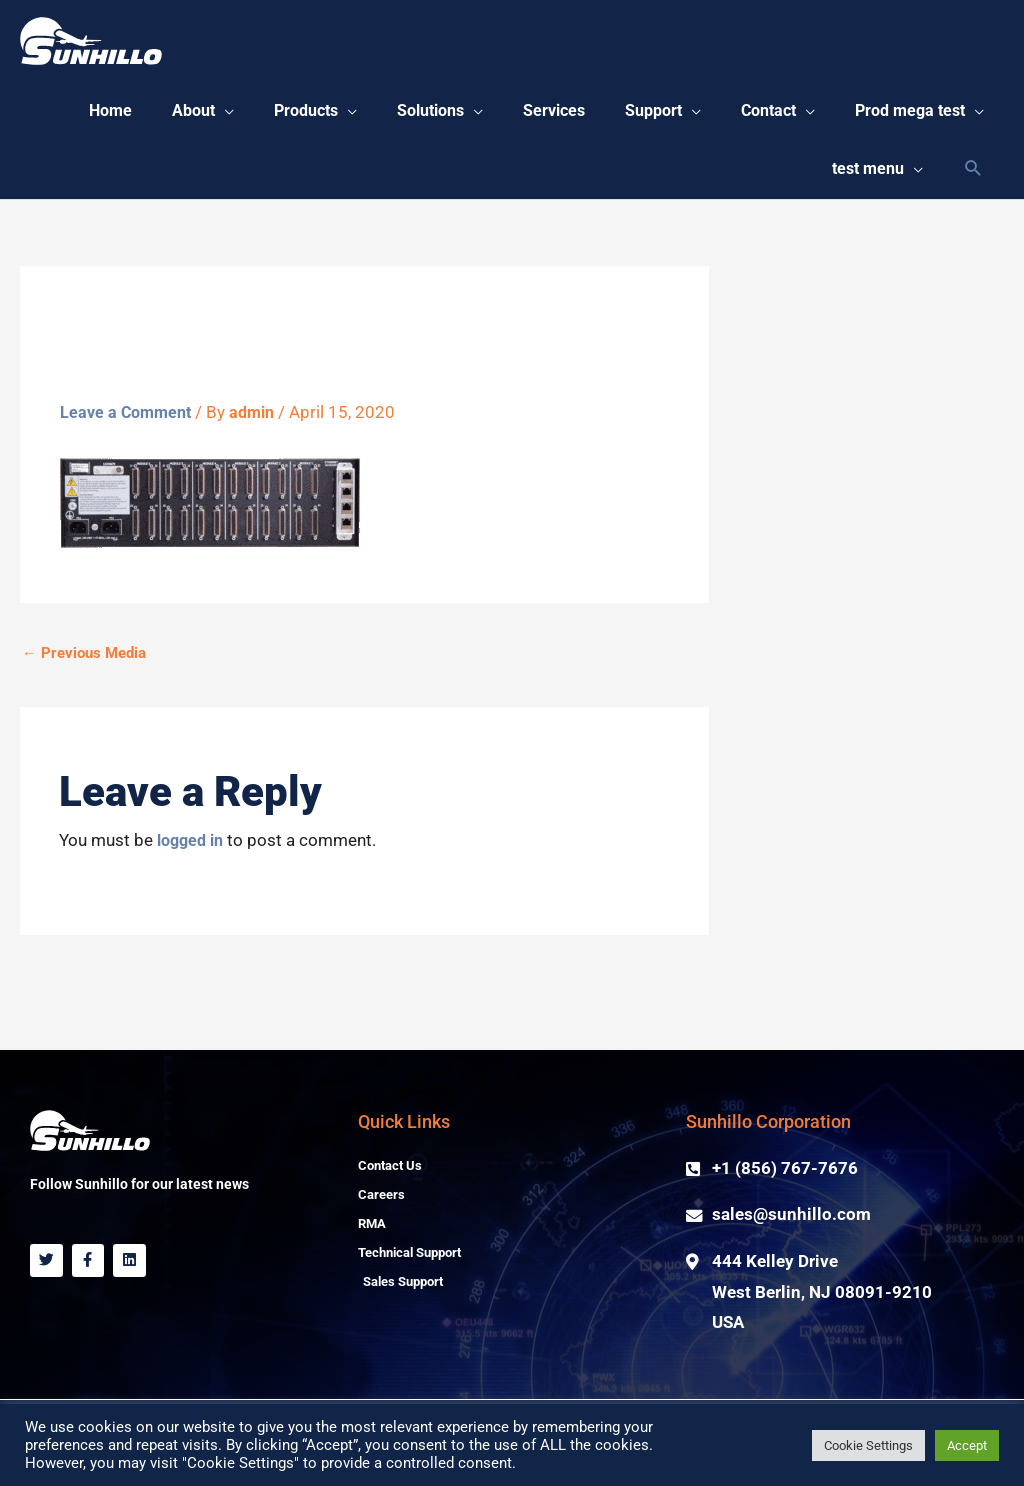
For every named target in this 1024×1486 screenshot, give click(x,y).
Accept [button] (967, 1445)
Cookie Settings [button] (868, 1445)
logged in (193, 855)
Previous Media (84, 668)
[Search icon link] (973, 181)
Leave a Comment (129, 427)
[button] (340, 115)
